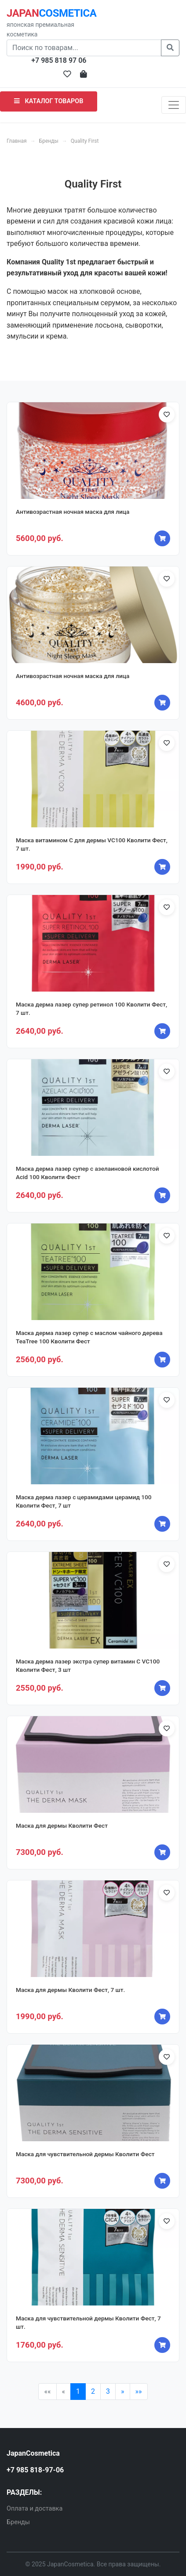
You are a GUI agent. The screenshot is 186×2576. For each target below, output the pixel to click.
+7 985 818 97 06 (58, 60)
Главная (17, 141)
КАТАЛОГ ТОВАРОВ (48, 101)
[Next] (122, 2391)
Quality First (85, 141)
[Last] (139, 2391)
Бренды (48, 141)
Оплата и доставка (34, 2508)
